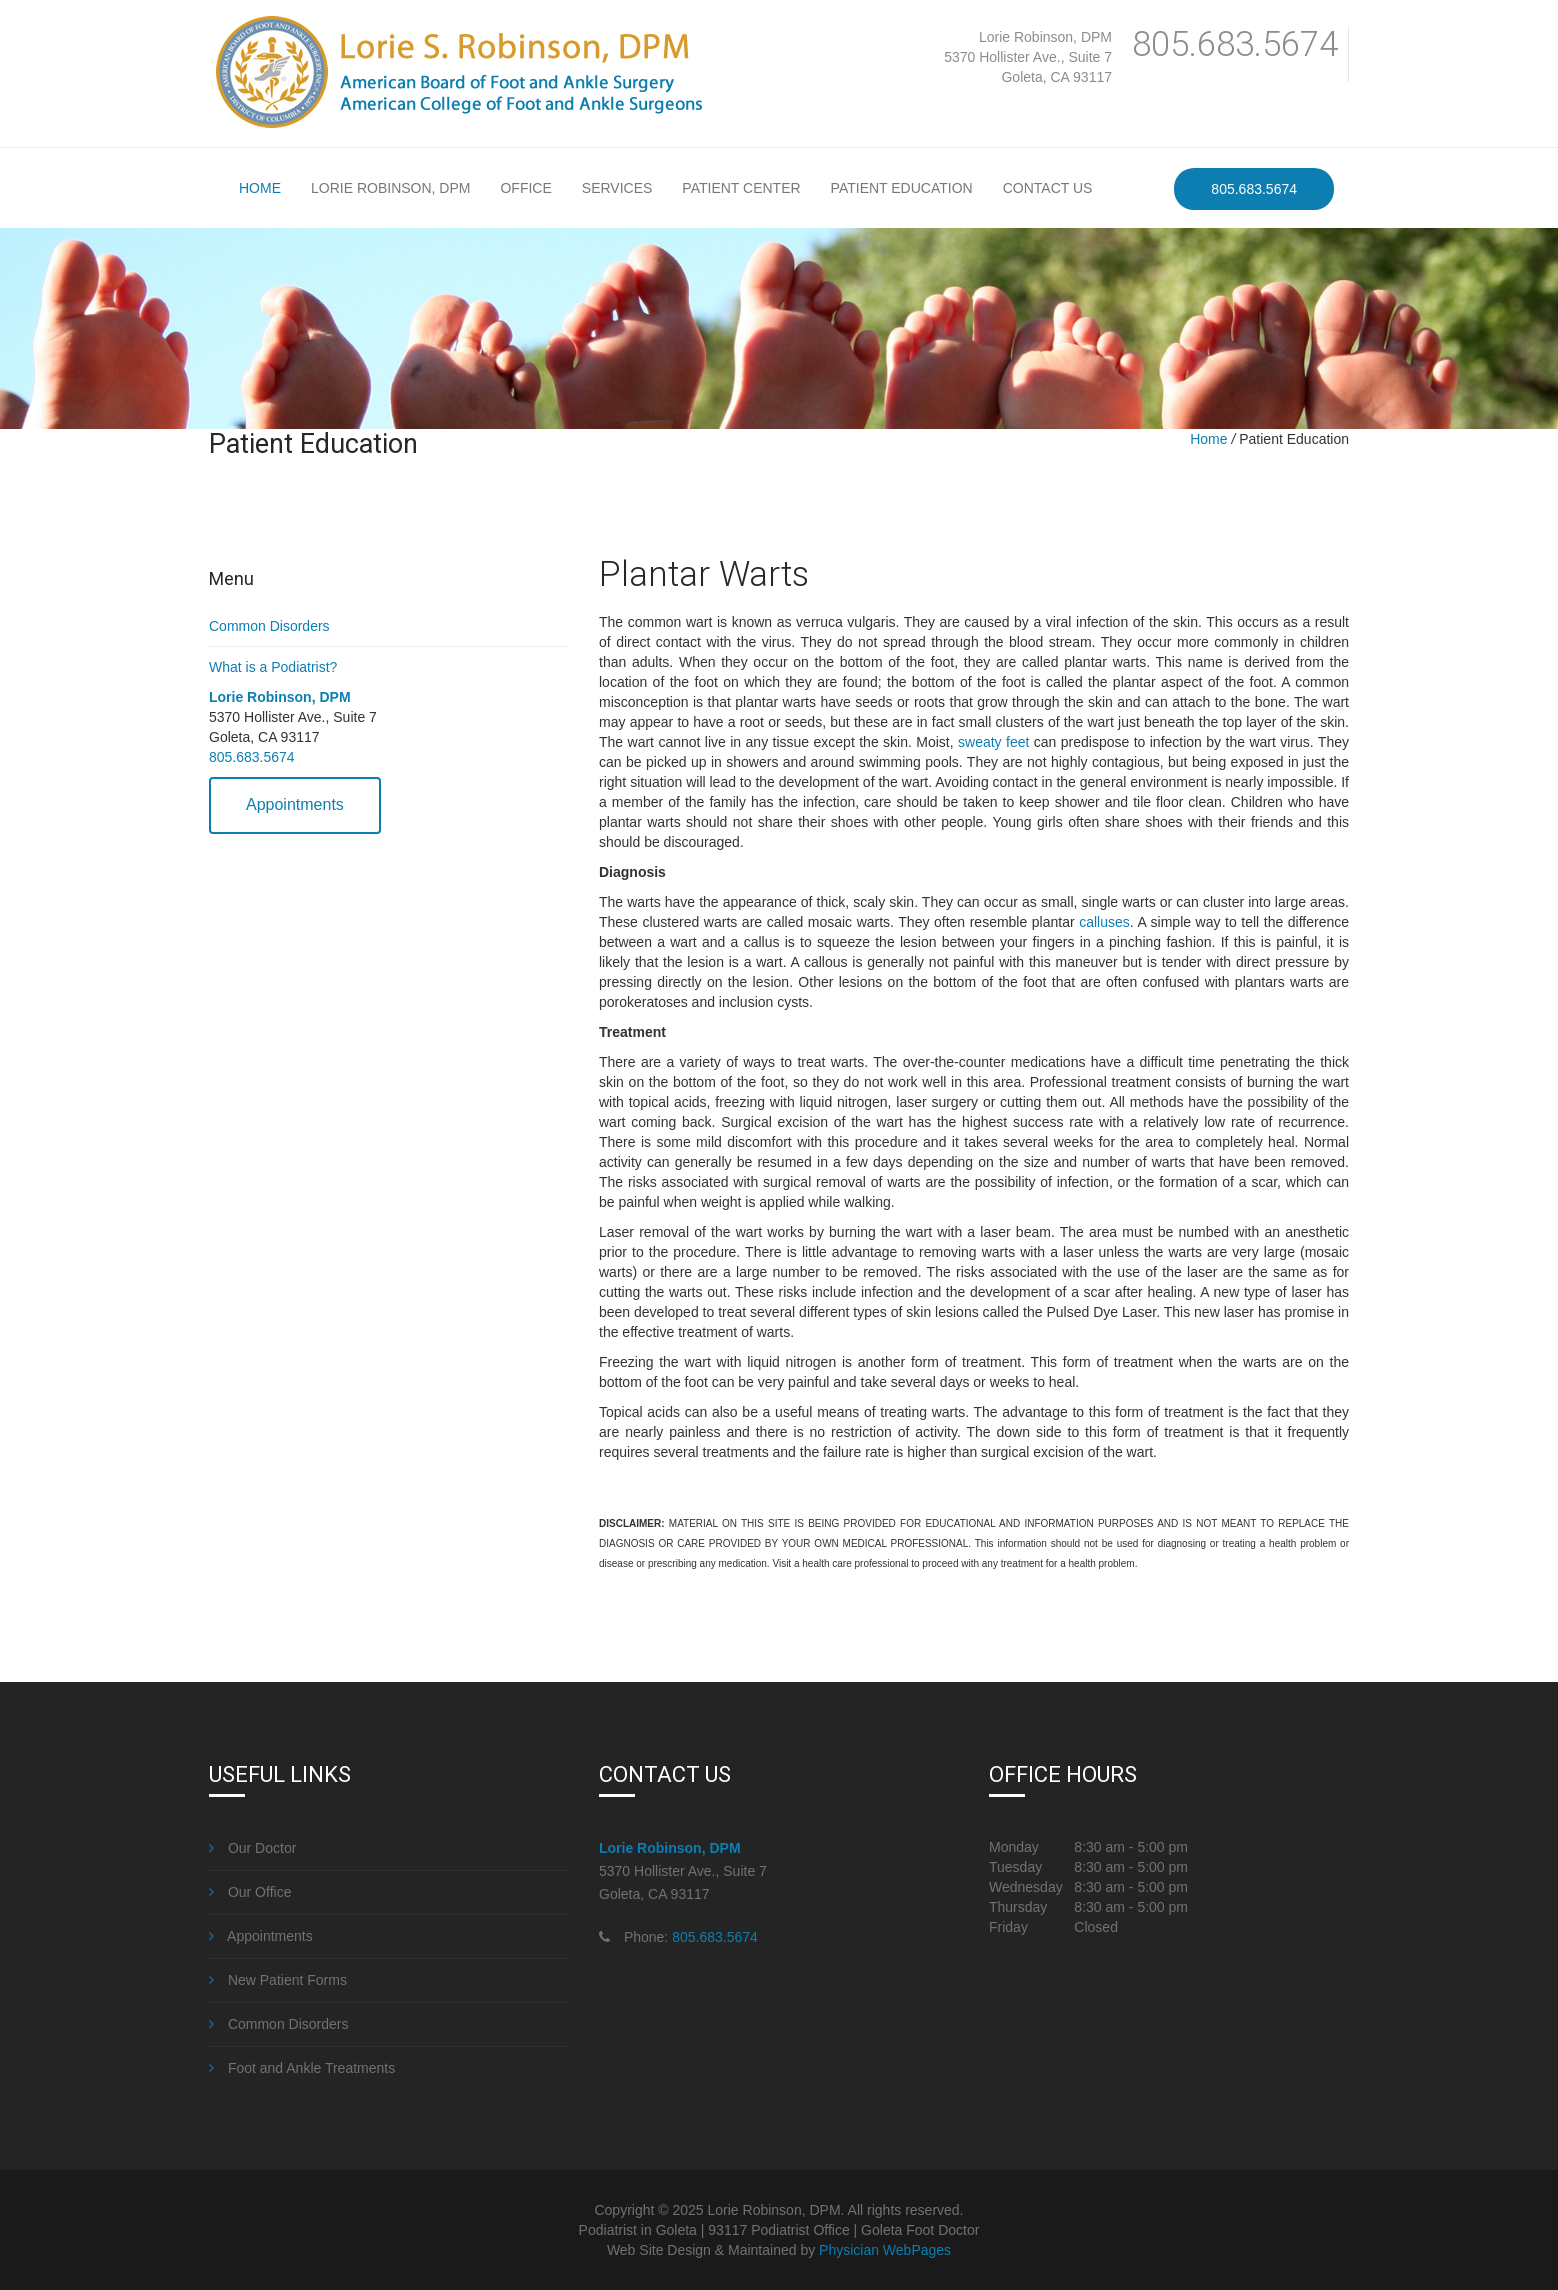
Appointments (295, 804)
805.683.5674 (1235, 44)
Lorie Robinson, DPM (1045, 37)
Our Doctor (252, 1848)
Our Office (250, 1892)
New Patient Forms (278, 1980)
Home (260, 188)
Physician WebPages (885, 2250)
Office (525, 188)
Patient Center (741, 188)
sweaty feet (993, 742)
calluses (1104, 922)
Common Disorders (269, 626)
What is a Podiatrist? (273, 667)
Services (617, 188)
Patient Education (902, 188)
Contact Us (1048, 188)
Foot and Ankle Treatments (302, 2068)
